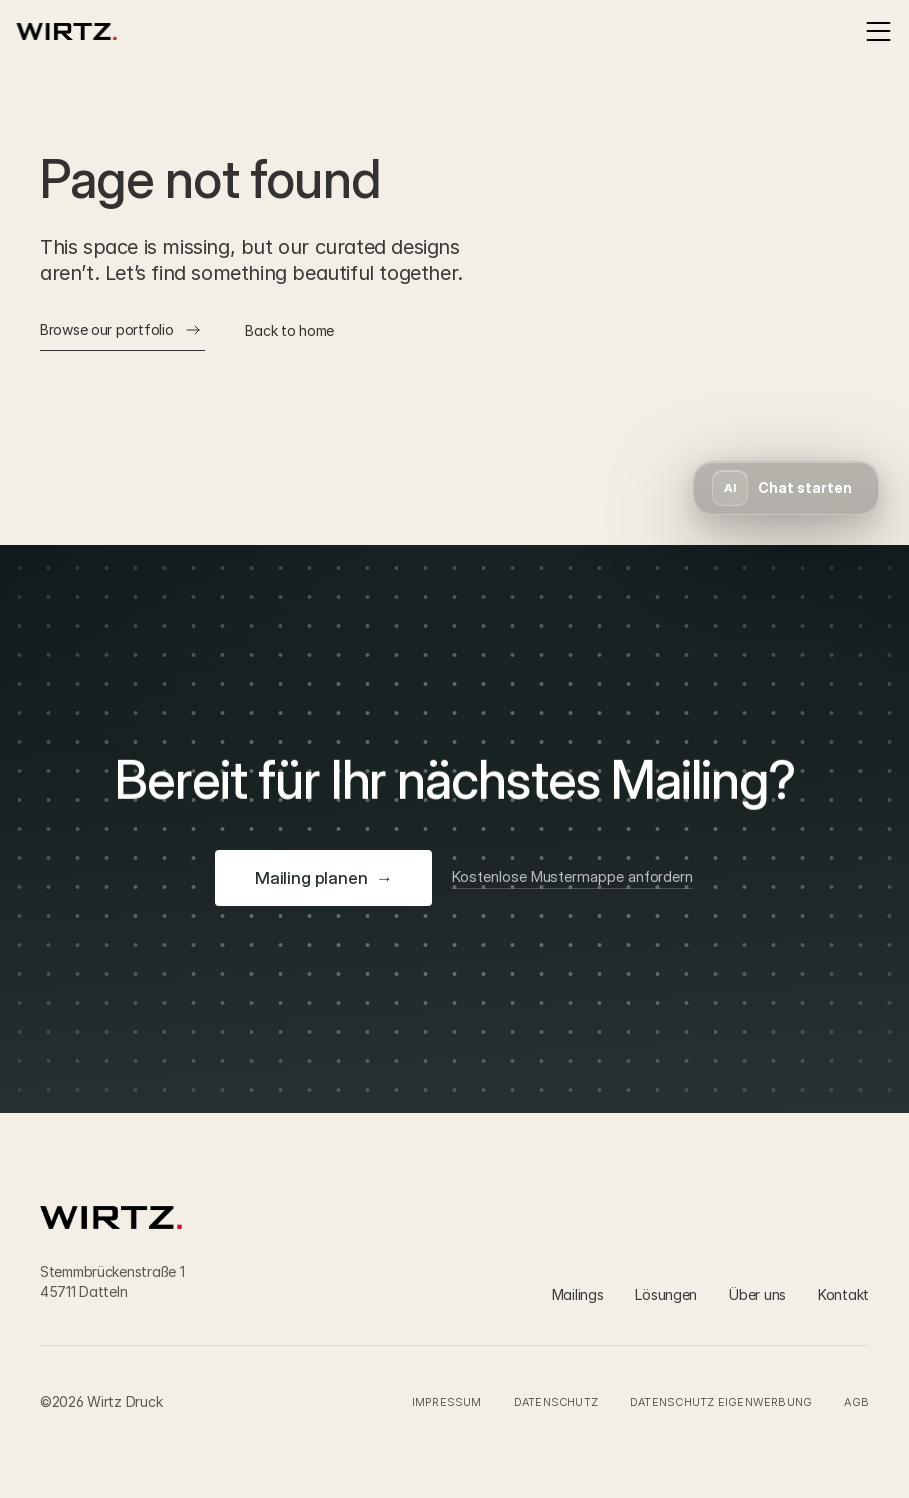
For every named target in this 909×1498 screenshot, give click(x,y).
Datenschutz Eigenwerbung (721, 1402)
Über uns (757, 1294)
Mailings (578, 1294)
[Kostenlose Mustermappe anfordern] (573, 878)
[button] (786, 488)
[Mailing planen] (323, 878)
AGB (856, 1402)
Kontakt (843, 1294)
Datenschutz (556, 1402)
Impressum (447, 1402)
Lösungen (666, 1294)
